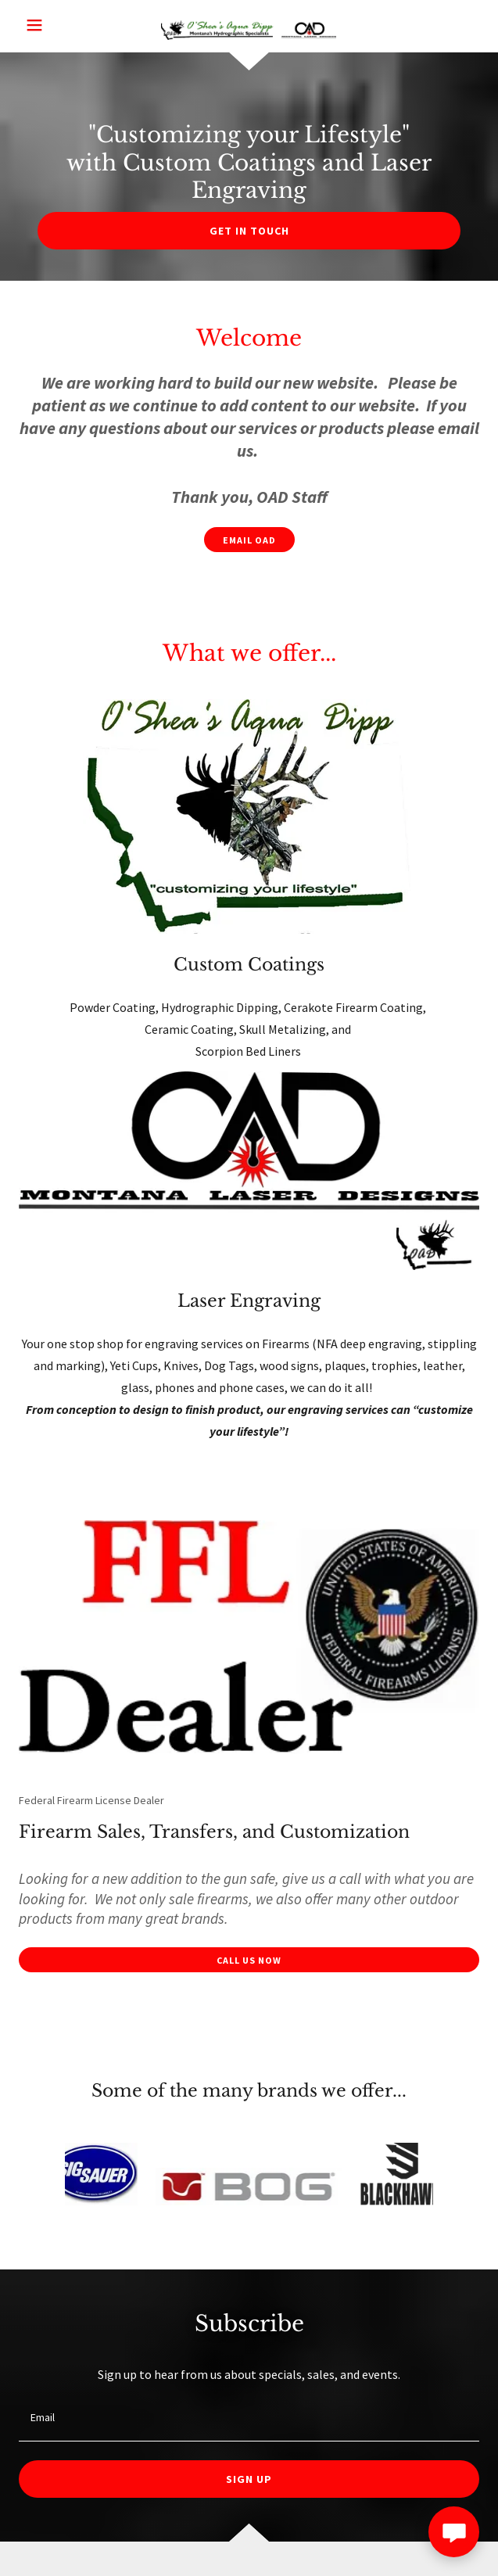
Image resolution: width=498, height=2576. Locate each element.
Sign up (249, 2479)
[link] (248, 26)
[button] (56, 25)
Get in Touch (249, 231)
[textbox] (249, 2418)
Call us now (249, 1960)
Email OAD (249, 540)
